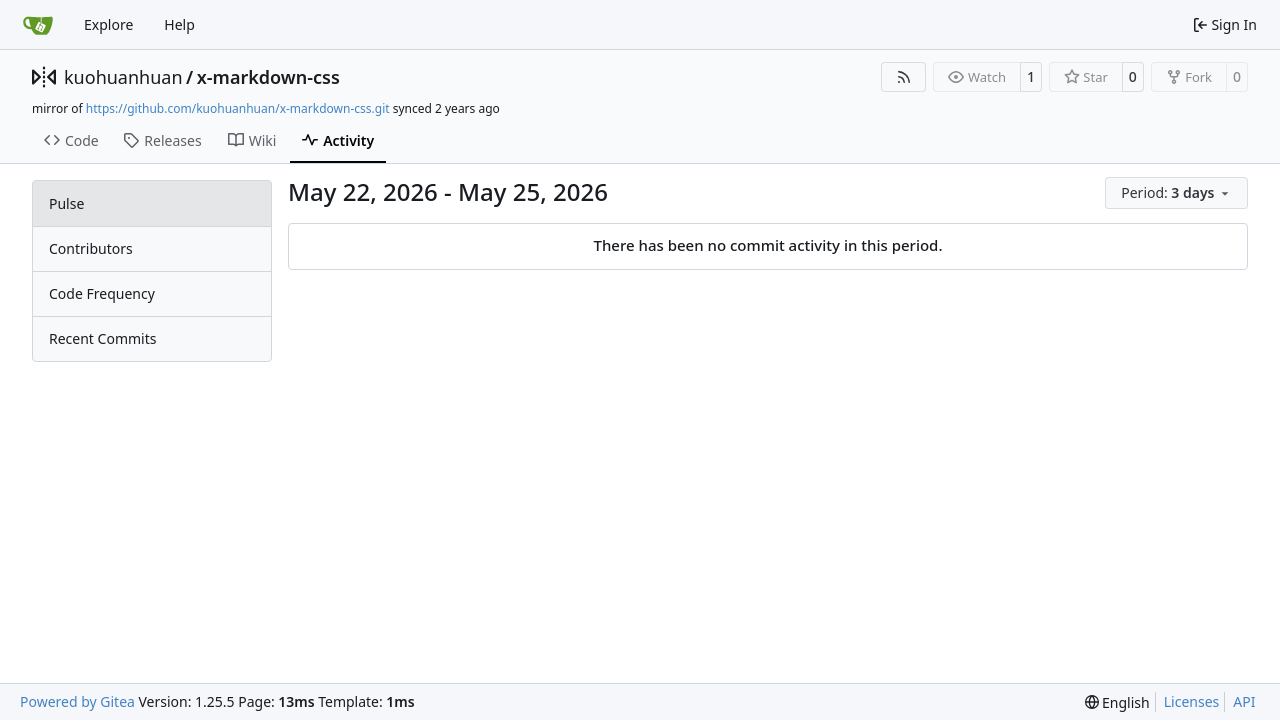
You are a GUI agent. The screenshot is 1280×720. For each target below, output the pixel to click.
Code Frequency (102, 293)
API (1244, 701)
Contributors (91, 248)
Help (179, 24)
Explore (108, 24)
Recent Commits (102, 338)
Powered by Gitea (77, 701)
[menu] (1176, 193)
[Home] (38, 25)
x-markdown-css (268, 77)
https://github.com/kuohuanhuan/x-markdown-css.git (238, 108)
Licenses (1192, 701)
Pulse (66, 203)
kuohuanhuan (123, 77)
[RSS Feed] (904, 77)
